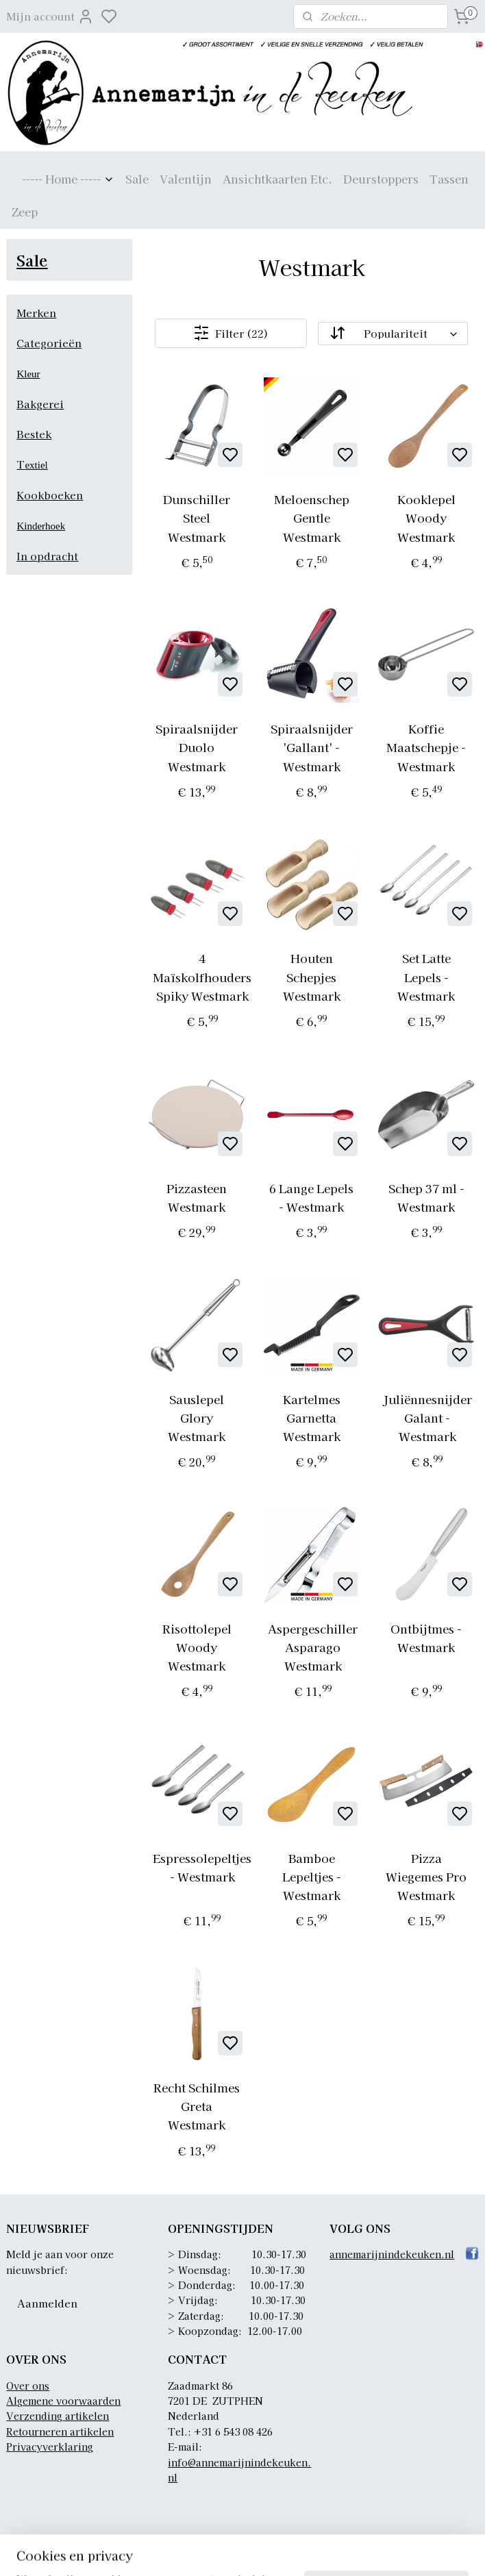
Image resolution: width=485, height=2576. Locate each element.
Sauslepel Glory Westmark (196, 1417)
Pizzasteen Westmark (196, 1197)
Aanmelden (47, 2303)
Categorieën (49, 343)
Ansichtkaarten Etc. (277, 179)
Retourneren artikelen (60, 2431)
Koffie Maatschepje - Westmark (427, 747)
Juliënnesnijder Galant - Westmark (427, 1417)
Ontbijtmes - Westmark (426, 1637)
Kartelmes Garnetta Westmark (311, 1417)
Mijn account (50, 16)
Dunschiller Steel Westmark (196, 517)
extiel (36, 465)
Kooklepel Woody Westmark (426, 517)
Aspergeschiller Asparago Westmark (313, 1647)
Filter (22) (231, 333)
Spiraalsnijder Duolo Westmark (197, 747)
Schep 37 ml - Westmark (426, 1197)
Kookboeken (49, 495)
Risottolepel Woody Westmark (197, 1647)
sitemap (306, 2550)
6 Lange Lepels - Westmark (312, 1197)
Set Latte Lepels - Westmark (427, 977)
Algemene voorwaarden (63, 2401)
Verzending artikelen (57, 2416)
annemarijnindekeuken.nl (391, 2254)
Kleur (28, 373)
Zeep (25, 211)
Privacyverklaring (49, 2446)
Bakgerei (40, 404)
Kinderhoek (40, 526)
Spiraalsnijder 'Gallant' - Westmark (312, 747)
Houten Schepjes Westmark (311, 977)
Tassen (449, 179)
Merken (36, 312)
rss (331, 2550)
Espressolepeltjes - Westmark (202, 1867)
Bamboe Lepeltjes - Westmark (311, 1876)
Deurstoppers (381, 179)
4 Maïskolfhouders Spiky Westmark (202, 977)
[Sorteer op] (393, 334)
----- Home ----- (68, 179)
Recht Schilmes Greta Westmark (196, 2106)
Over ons (27, 2385)
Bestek (33, 434)
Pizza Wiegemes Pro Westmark (426, 1876)
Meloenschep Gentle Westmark (311, 517)
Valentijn (186, 179)
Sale (137, 179)
